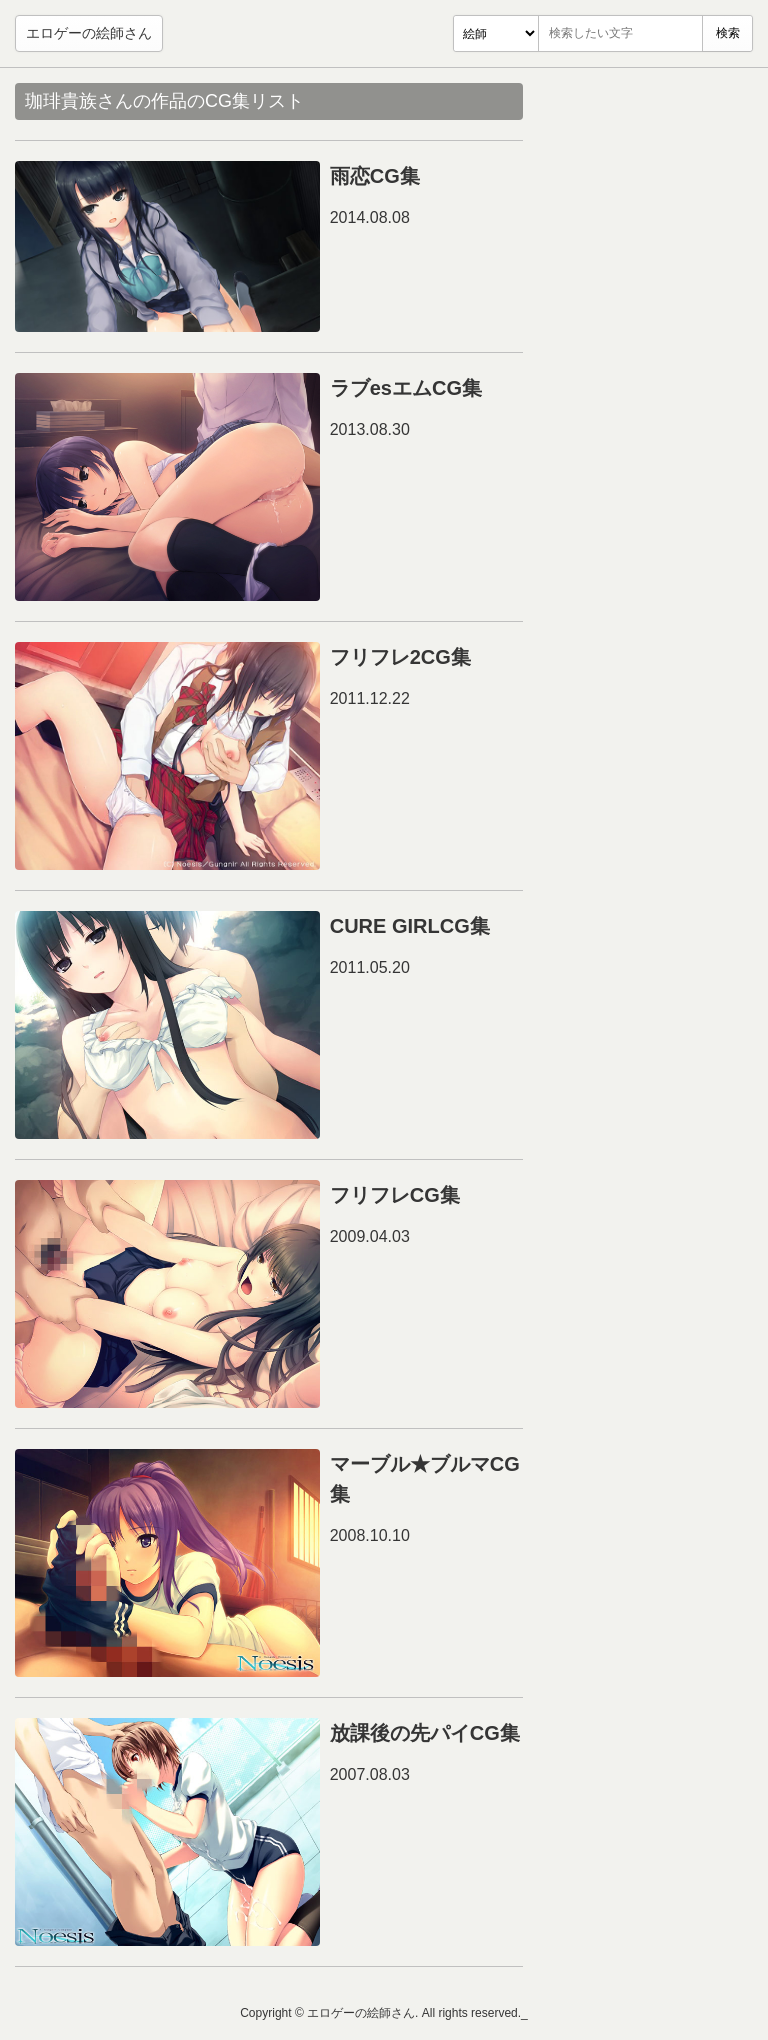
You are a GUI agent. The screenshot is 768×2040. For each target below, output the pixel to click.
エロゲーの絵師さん (89, 33)
